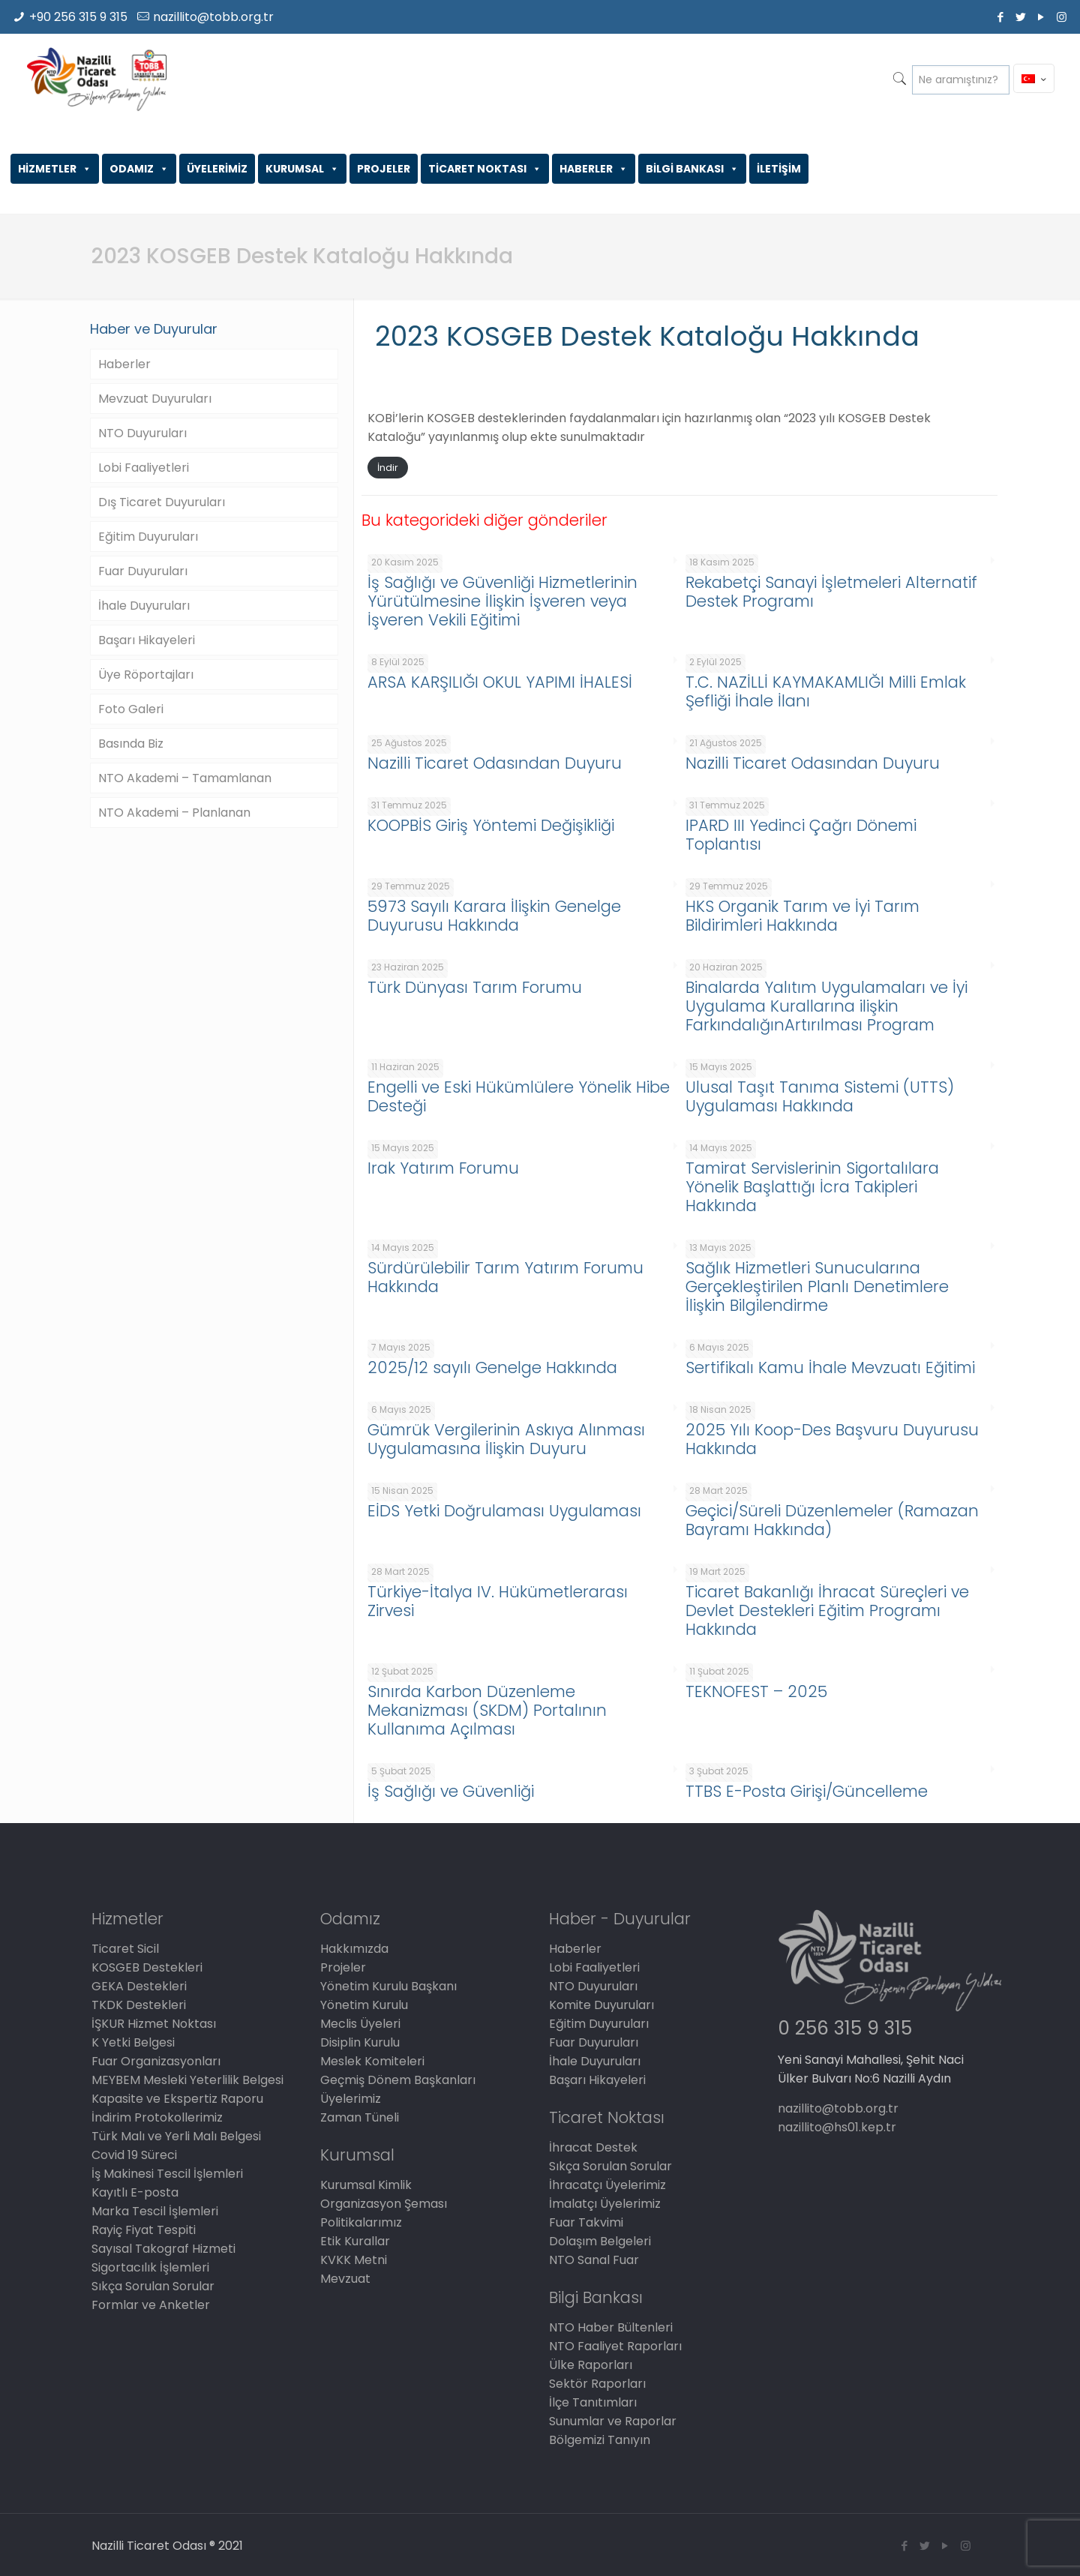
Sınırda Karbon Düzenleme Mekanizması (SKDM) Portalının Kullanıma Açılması (487, 1710)
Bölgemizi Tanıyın (599, 2440)
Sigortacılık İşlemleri (150, 2267)
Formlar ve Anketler (151, 2305)
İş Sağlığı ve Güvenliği (451, 1791)
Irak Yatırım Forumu (443, 1168)
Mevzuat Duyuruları (155, 398)
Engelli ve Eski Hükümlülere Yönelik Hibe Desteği (519, 1096)
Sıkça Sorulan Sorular (153, 2286)
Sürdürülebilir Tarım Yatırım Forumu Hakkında (506, 1277)
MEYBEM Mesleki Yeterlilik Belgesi (188, 2080)
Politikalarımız (361, 2222)
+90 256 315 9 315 (78, 16)
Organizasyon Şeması (383, 2203)
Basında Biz (131, 743)
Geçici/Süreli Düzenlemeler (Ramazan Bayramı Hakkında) (832, 1520)
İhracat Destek (593, 2147)
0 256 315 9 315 (845, 2028)
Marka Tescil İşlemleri (155, 2211)
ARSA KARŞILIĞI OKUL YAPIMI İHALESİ (500, 682)
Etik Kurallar (355, 2241)
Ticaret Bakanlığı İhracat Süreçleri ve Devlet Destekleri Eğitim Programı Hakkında (827, 1610)
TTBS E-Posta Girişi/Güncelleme (807, 1791)
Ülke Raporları (590, 2365)
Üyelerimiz (350, 2098)
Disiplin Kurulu (360, 2042)
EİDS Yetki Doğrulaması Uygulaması (504, 1511)
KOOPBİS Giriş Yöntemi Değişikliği (491, 825)
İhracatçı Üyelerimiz (607, 2185)
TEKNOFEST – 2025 (756, 1691)
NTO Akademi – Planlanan (174, 812)
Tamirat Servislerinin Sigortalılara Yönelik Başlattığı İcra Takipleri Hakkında (812, 1186)
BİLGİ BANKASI (692, 168)
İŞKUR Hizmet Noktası (154, 2023)
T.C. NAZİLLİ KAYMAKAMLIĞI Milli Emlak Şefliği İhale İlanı (826, 691)
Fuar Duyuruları (143, 571)
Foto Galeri (131, 709)
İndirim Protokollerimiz (157, 2117)
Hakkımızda (354, 1948)
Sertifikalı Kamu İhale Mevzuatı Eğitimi (830, 1367)
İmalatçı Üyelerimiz (605, 2203)
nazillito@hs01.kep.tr (837, 2127)
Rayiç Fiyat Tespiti (144, 2230)
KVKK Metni (353, 2260)
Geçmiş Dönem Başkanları (398, 2080)
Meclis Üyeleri (360, 2023)
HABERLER (594, 168)
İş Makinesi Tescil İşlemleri (167, 2173)
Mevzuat (345, 2278)
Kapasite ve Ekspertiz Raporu (177, 2098)
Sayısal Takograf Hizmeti (164, 2248)
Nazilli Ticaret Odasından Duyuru (495, 763)
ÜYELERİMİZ (217, 168)
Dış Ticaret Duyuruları (161, 502)
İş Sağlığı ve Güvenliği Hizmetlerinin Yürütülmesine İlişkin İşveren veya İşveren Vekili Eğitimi (503, 601)
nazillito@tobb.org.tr (213, 16)
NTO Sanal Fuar (594, 2260)
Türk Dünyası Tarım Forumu (475, 987)
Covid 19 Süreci (134, 2155)
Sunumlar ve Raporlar (612, 2421)
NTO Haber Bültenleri (611, 2327)
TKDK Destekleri (139, 2005)
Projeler (343, 1967)
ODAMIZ (139, 168)
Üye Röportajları (146, 674)
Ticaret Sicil (125, 1948)
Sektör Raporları (597, 2383)
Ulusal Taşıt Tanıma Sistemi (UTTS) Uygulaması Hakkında (820, 1096)
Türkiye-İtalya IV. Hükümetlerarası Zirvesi (498, 1601)
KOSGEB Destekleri (147, 1967)
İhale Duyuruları (144, 605)
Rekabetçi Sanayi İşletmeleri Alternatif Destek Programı (831, 591)
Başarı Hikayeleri (146, 640)
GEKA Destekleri (139, 1986)
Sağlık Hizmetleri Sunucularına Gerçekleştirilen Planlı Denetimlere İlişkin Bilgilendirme (817, 1286)
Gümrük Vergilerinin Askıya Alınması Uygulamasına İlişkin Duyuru (506, 1439)
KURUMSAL (302, 168)
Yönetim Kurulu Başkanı (388, 1986)
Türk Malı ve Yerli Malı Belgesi (176, 2136)
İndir (387, 467)
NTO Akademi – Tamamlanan (185, 778)
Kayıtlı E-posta (135, 2192)
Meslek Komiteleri (372, 2061)
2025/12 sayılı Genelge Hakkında (492, 1367)
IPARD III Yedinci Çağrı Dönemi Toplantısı (801, 834)
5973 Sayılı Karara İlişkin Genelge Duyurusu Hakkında (494, 915)
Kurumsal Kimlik (366, 2185)
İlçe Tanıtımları (593, 2402)
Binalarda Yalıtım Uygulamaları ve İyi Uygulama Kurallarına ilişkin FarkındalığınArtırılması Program (827, 1006)
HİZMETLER (55, 168)
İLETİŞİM (779, 168)
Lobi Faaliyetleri (143, 467)
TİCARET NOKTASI (485, 168)
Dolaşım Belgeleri (600, 2241)
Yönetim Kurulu (364, 2005)
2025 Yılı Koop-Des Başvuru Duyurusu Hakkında (832, 1439)
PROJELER (383, 168)
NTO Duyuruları (142, 433)
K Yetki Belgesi (133, 2042)
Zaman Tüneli (359, 2117)
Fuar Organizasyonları (156, 2061)
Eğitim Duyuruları (148, 536)
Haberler (124, 364)
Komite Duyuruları (601, 2005)
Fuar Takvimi (586, 2222)
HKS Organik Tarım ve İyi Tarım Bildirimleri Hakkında (803, 915)
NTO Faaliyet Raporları (615, 2346)
